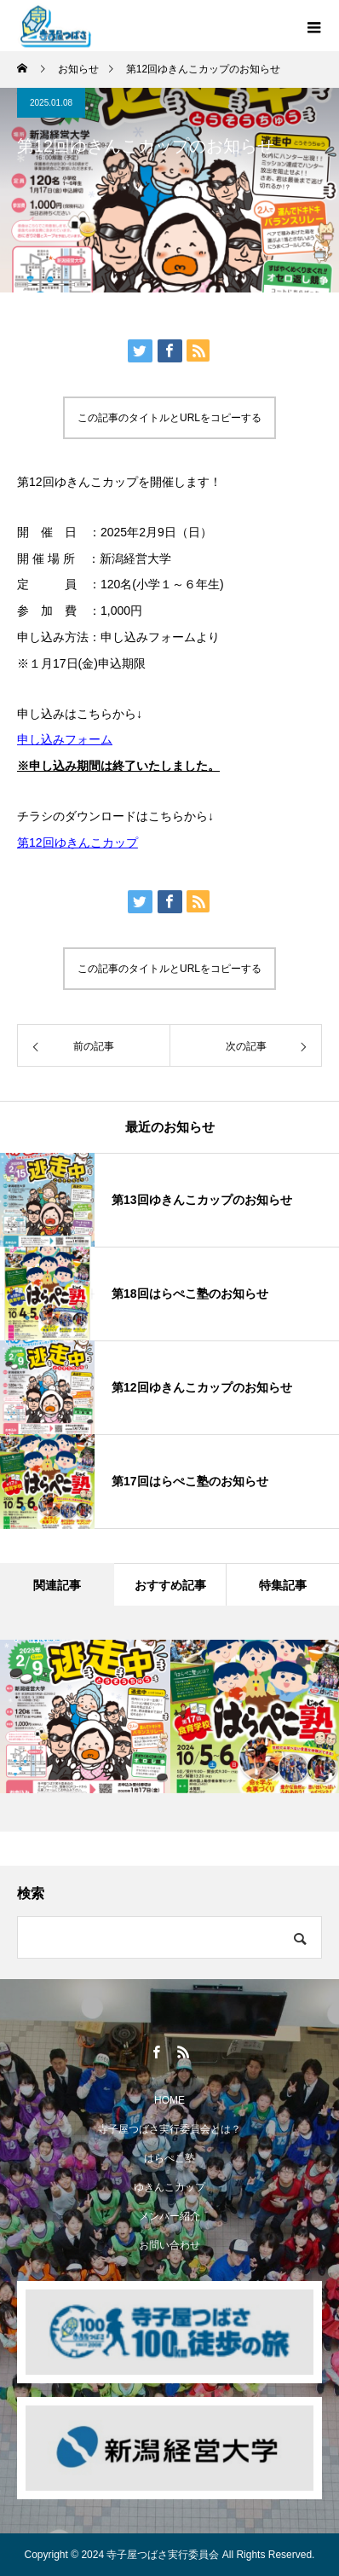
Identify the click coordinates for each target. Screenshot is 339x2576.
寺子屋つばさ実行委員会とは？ (169, 2129)
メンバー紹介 (169, 2216)
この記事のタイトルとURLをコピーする (169, 418)
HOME (169, 2100)
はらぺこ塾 (169, 2158)
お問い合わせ (169, 2245)
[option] (85, 1716)
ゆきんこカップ (169, 2187)
